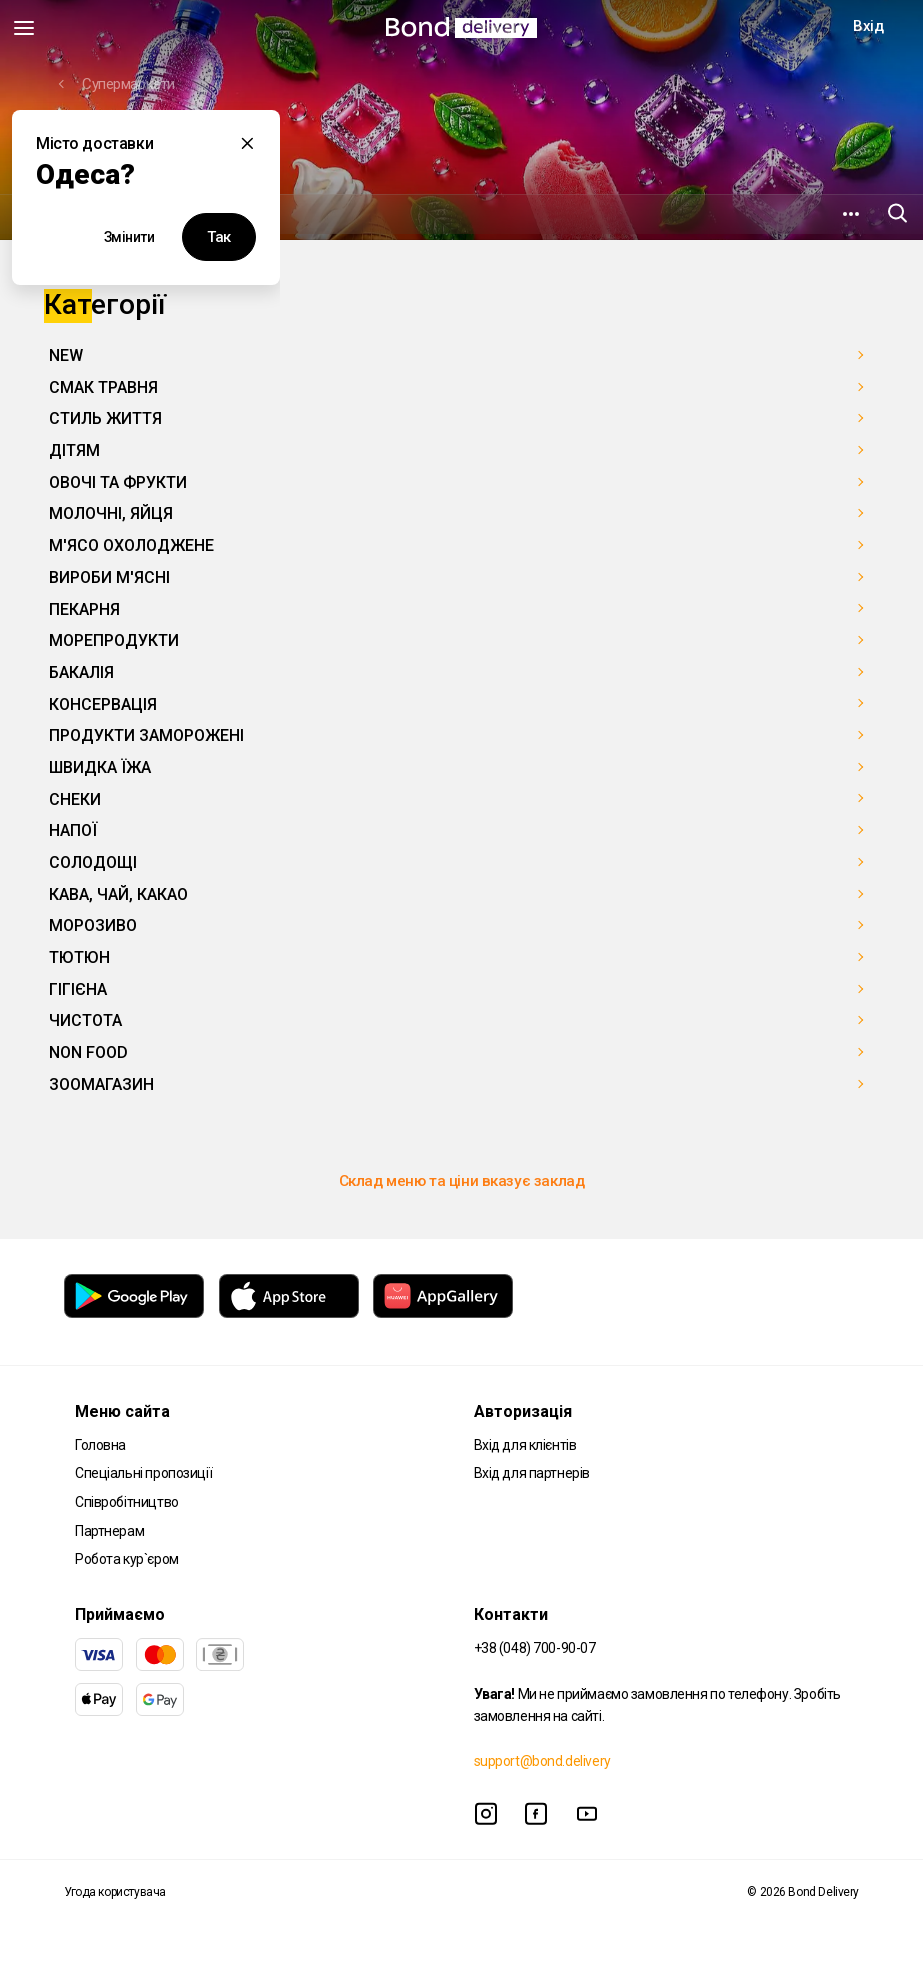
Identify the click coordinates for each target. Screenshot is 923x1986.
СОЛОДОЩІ (93, 862)
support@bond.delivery (542, 1761)
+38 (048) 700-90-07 (535, 1648)
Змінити (129, 237)
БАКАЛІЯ (81, 672)
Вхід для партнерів (532, 1473)
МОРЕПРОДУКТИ (114, 640)
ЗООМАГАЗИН (101, 1084)
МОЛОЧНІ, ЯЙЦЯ (111, 513)
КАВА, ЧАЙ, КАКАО (118, 894)
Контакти (511, 1614)
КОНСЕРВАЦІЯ (103, 704)
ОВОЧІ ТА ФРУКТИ (118, 482)
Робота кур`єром (127, 1559)
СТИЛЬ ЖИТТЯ (105, 418)
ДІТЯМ (74, 450)
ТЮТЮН (79, 957)
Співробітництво (127, 1502)
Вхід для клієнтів (525, 1445)
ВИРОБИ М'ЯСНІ (109, 577)
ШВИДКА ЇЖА (100, 767)
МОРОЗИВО (93, 925)
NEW (66, 355)
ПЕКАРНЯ (84, 609)
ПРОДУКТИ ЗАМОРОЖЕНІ (146, 735)
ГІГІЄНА (78, 989)
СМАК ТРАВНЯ (103, 387)
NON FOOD (88, 1052)
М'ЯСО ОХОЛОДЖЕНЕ (131, 545)
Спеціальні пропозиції (143, 1473)
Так (219, 237)
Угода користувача (115, 1892)
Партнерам (109, 1531)
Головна (100, 1445)
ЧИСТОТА (85, 1020)
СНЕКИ (75, 799)
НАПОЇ (73, 830)
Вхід (868, 26)
